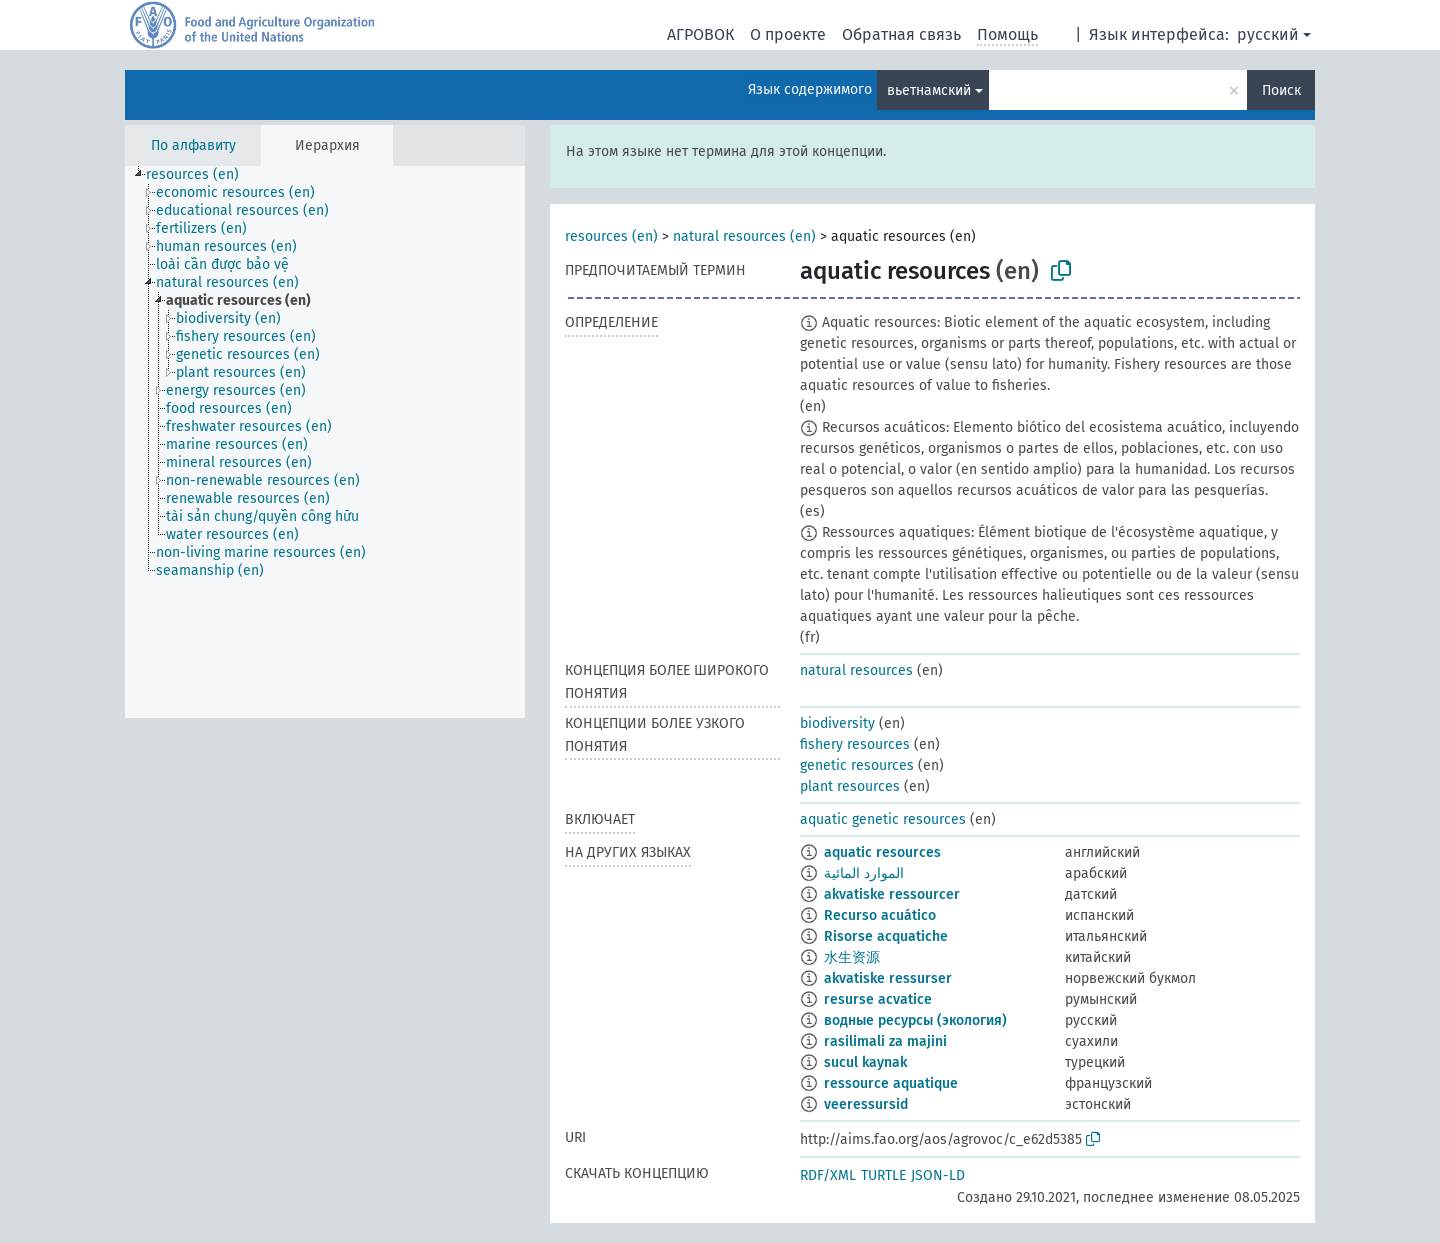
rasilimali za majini (885, 1041)
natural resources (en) (744, 236)
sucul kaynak (865, 1062)
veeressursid (866, 1104)
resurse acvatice (878, 999)
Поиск (1281, 90)
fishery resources (855, 744)
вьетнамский (929, 90)
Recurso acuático (880, 915)
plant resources (850, 786)
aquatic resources (882, 852)
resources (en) (611, 236)
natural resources (856, 670)
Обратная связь (901, 34)
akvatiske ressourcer (892, 894)
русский (1268, 34)
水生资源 (852, 957)
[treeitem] (201, 175)
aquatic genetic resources (883, 819)
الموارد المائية (864, 873)
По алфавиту (193, 145)
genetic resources (857, 765)
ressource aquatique (891, 1083)
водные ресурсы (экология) (915, 1020)
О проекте (788, 34)
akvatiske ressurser (888, 978)
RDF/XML (828, 1175)
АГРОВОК (700, 34)
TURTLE (883, 1175)
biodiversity (837, 723)
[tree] (325, 442)
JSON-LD (938, 1175)
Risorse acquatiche (886, 936)
